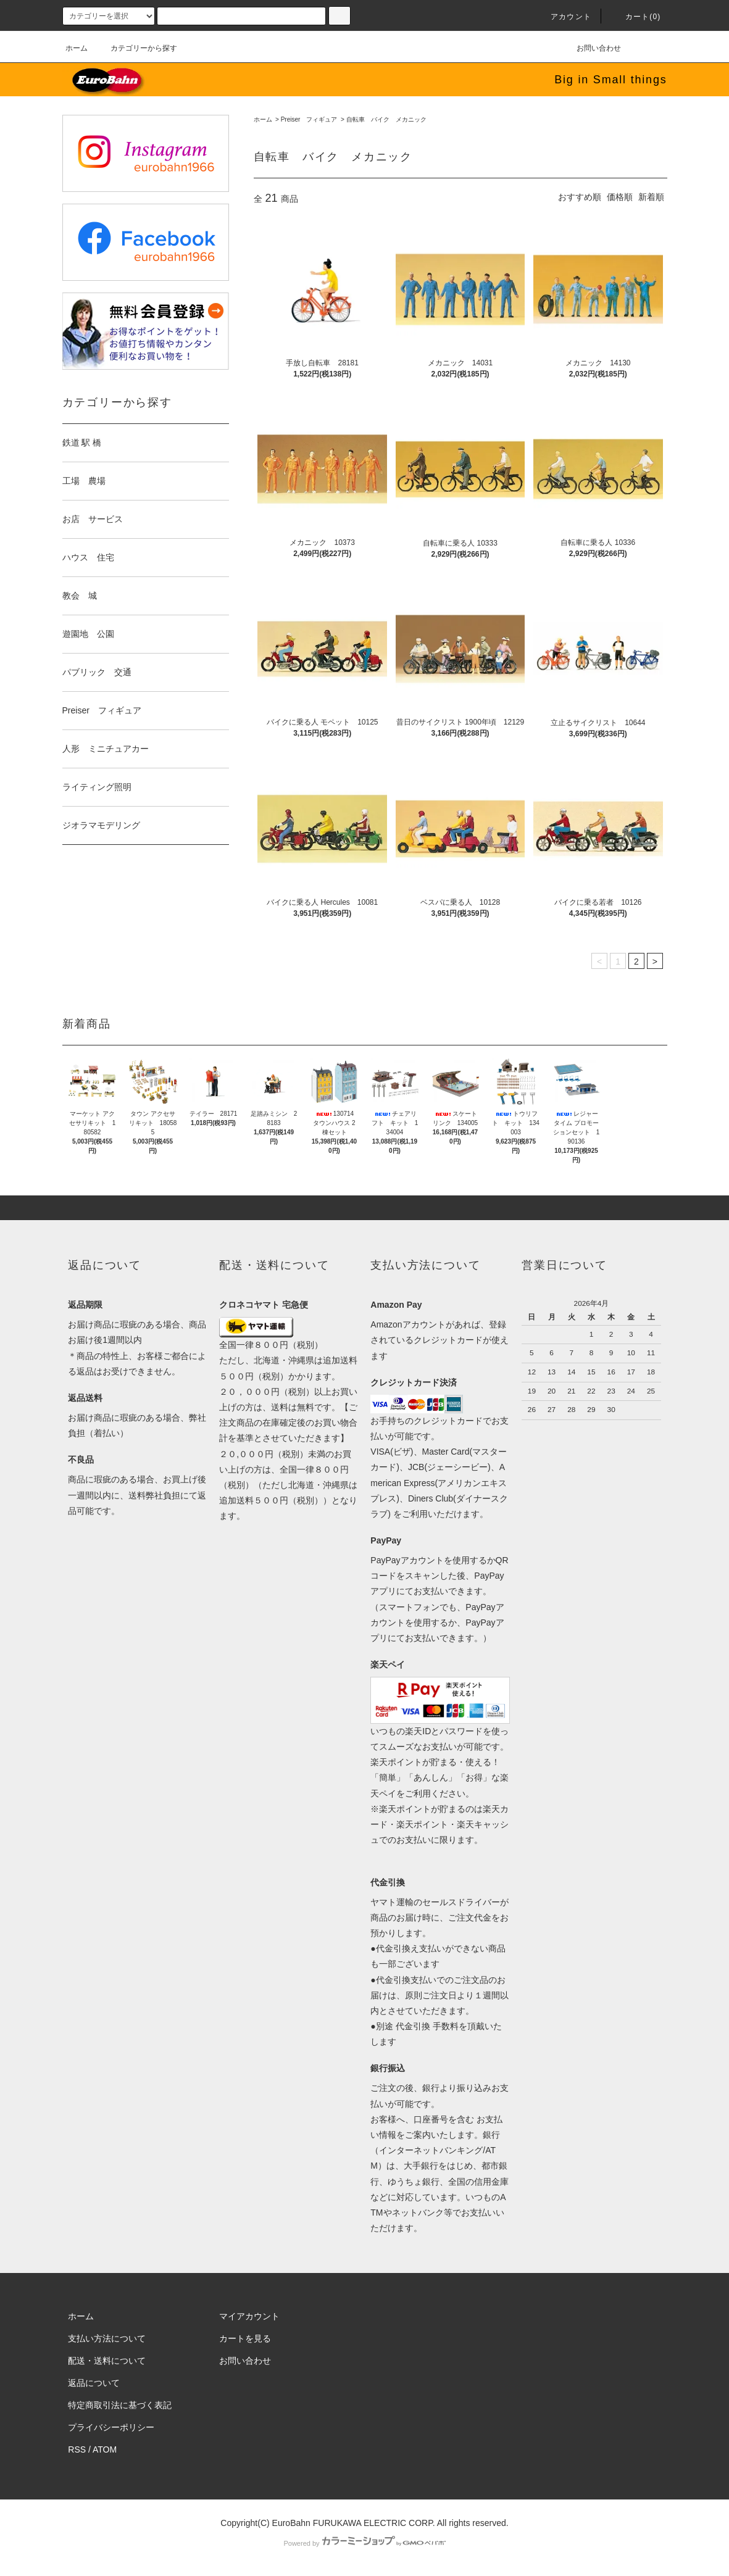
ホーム (76, 48)
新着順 (651, 197)
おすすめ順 (579, 197)
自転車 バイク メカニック (386, 119)
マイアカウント (249, 2316)
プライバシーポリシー (111, 2427)
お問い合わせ (591, 48)
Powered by (364, 2543)
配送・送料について (107, 2361)
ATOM (105, 2449)
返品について (94, 2383)
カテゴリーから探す (136, 48)
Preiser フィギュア (309, 119)
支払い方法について (107, 2338)
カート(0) (635, 16)
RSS (77, 2449)
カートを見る (245, 2338)
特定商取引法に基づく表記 (120, 2405)
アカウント (563, 16)
